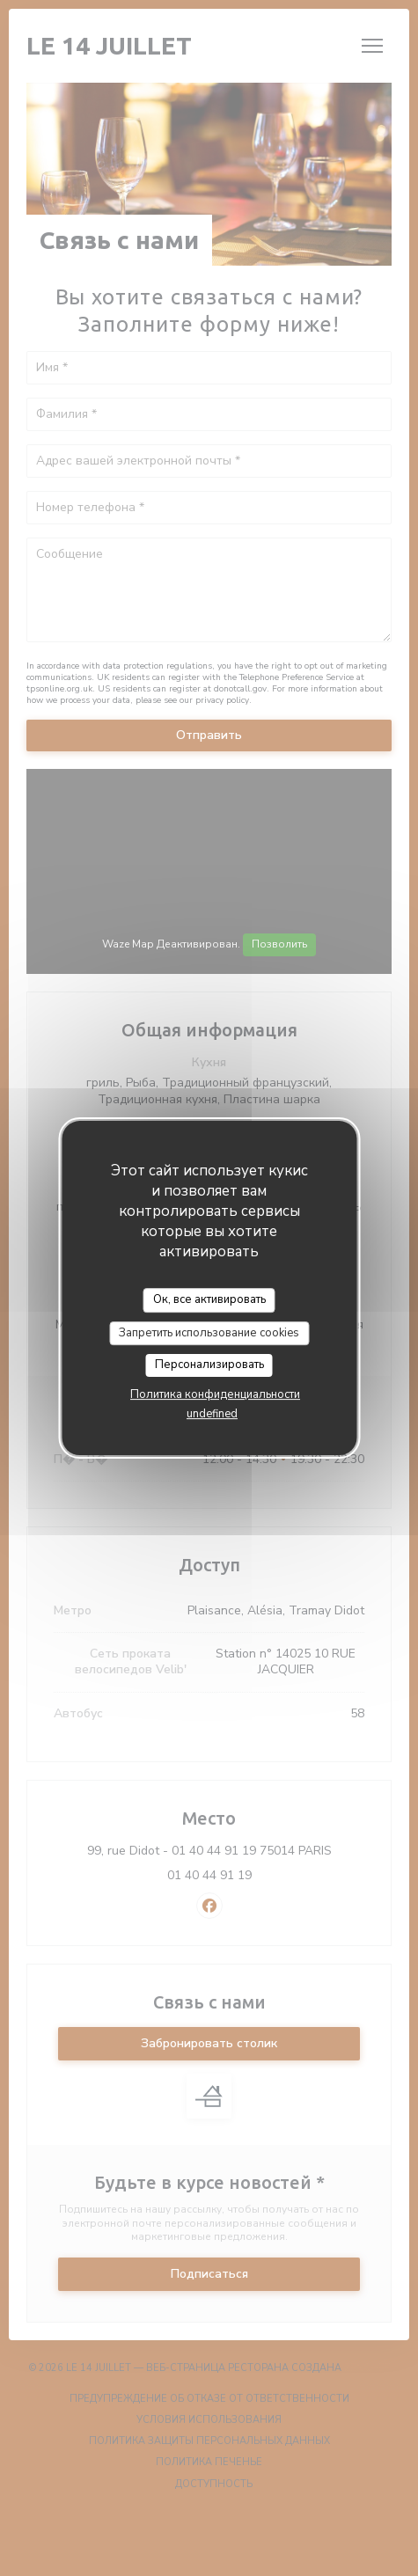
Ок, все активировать (209, 1299)
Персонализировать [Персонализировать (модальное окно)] (209, 1364)
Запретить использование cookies (209, 1333)
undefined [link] (212, 1414)
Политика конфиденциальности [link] (215, 1394)
